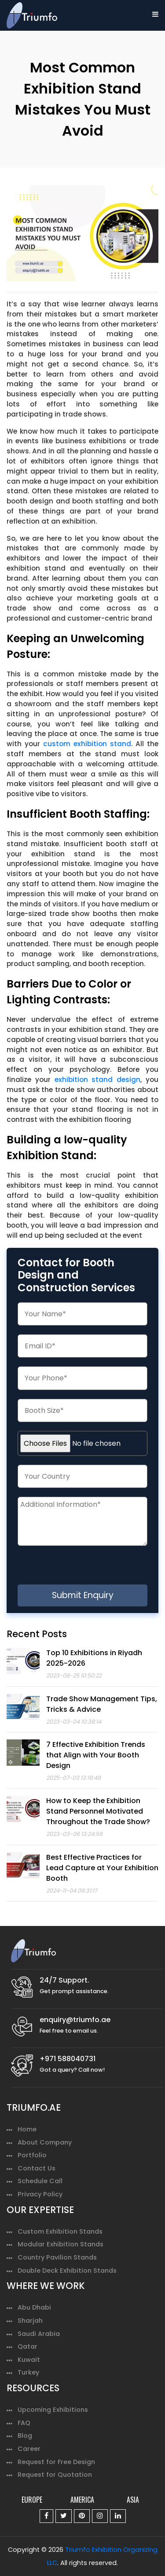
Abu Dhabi (34, 2307)
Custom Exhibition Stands (60, 2231)
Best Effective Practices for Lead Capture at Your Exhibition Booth (102, 1867)
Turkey (28, 2372)
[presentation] (91, 1567)
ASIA (133, 2499)
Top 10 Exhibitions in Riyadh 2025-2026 (94, 1658)
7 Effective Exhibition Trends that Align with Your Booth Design (95, 1755)
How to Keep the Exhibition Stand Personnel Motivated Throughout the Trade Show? (98, 1811)
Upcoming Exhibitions (53, 2409)
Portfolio (32, 2155)
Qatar (27, 2346)
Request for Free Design (56, 2461)
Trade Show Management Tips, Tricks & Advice (101, 1704)
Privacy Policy (40, 2194)
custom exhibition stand (87, 743)
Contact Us (36, 2168)
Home (27, 2129)
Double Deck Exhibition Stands (67, 2270)
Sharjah (30, 2320)
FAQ (24, 2422)
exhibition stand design (98, 1079)
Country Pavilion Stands (57, 2257)
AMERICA (82, 2499)
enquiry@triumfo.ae (75, 2020)
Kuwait (29, 2359)
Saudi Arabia (39, 2333)
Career (29, 2448)
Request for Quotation (55, 2474)
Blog (25, 2435)
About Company (45, 2142)
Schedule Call (40, 2181)
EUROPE (32, 2499)
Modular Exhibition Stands (60, 2244)
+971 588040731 (67, 2059)
